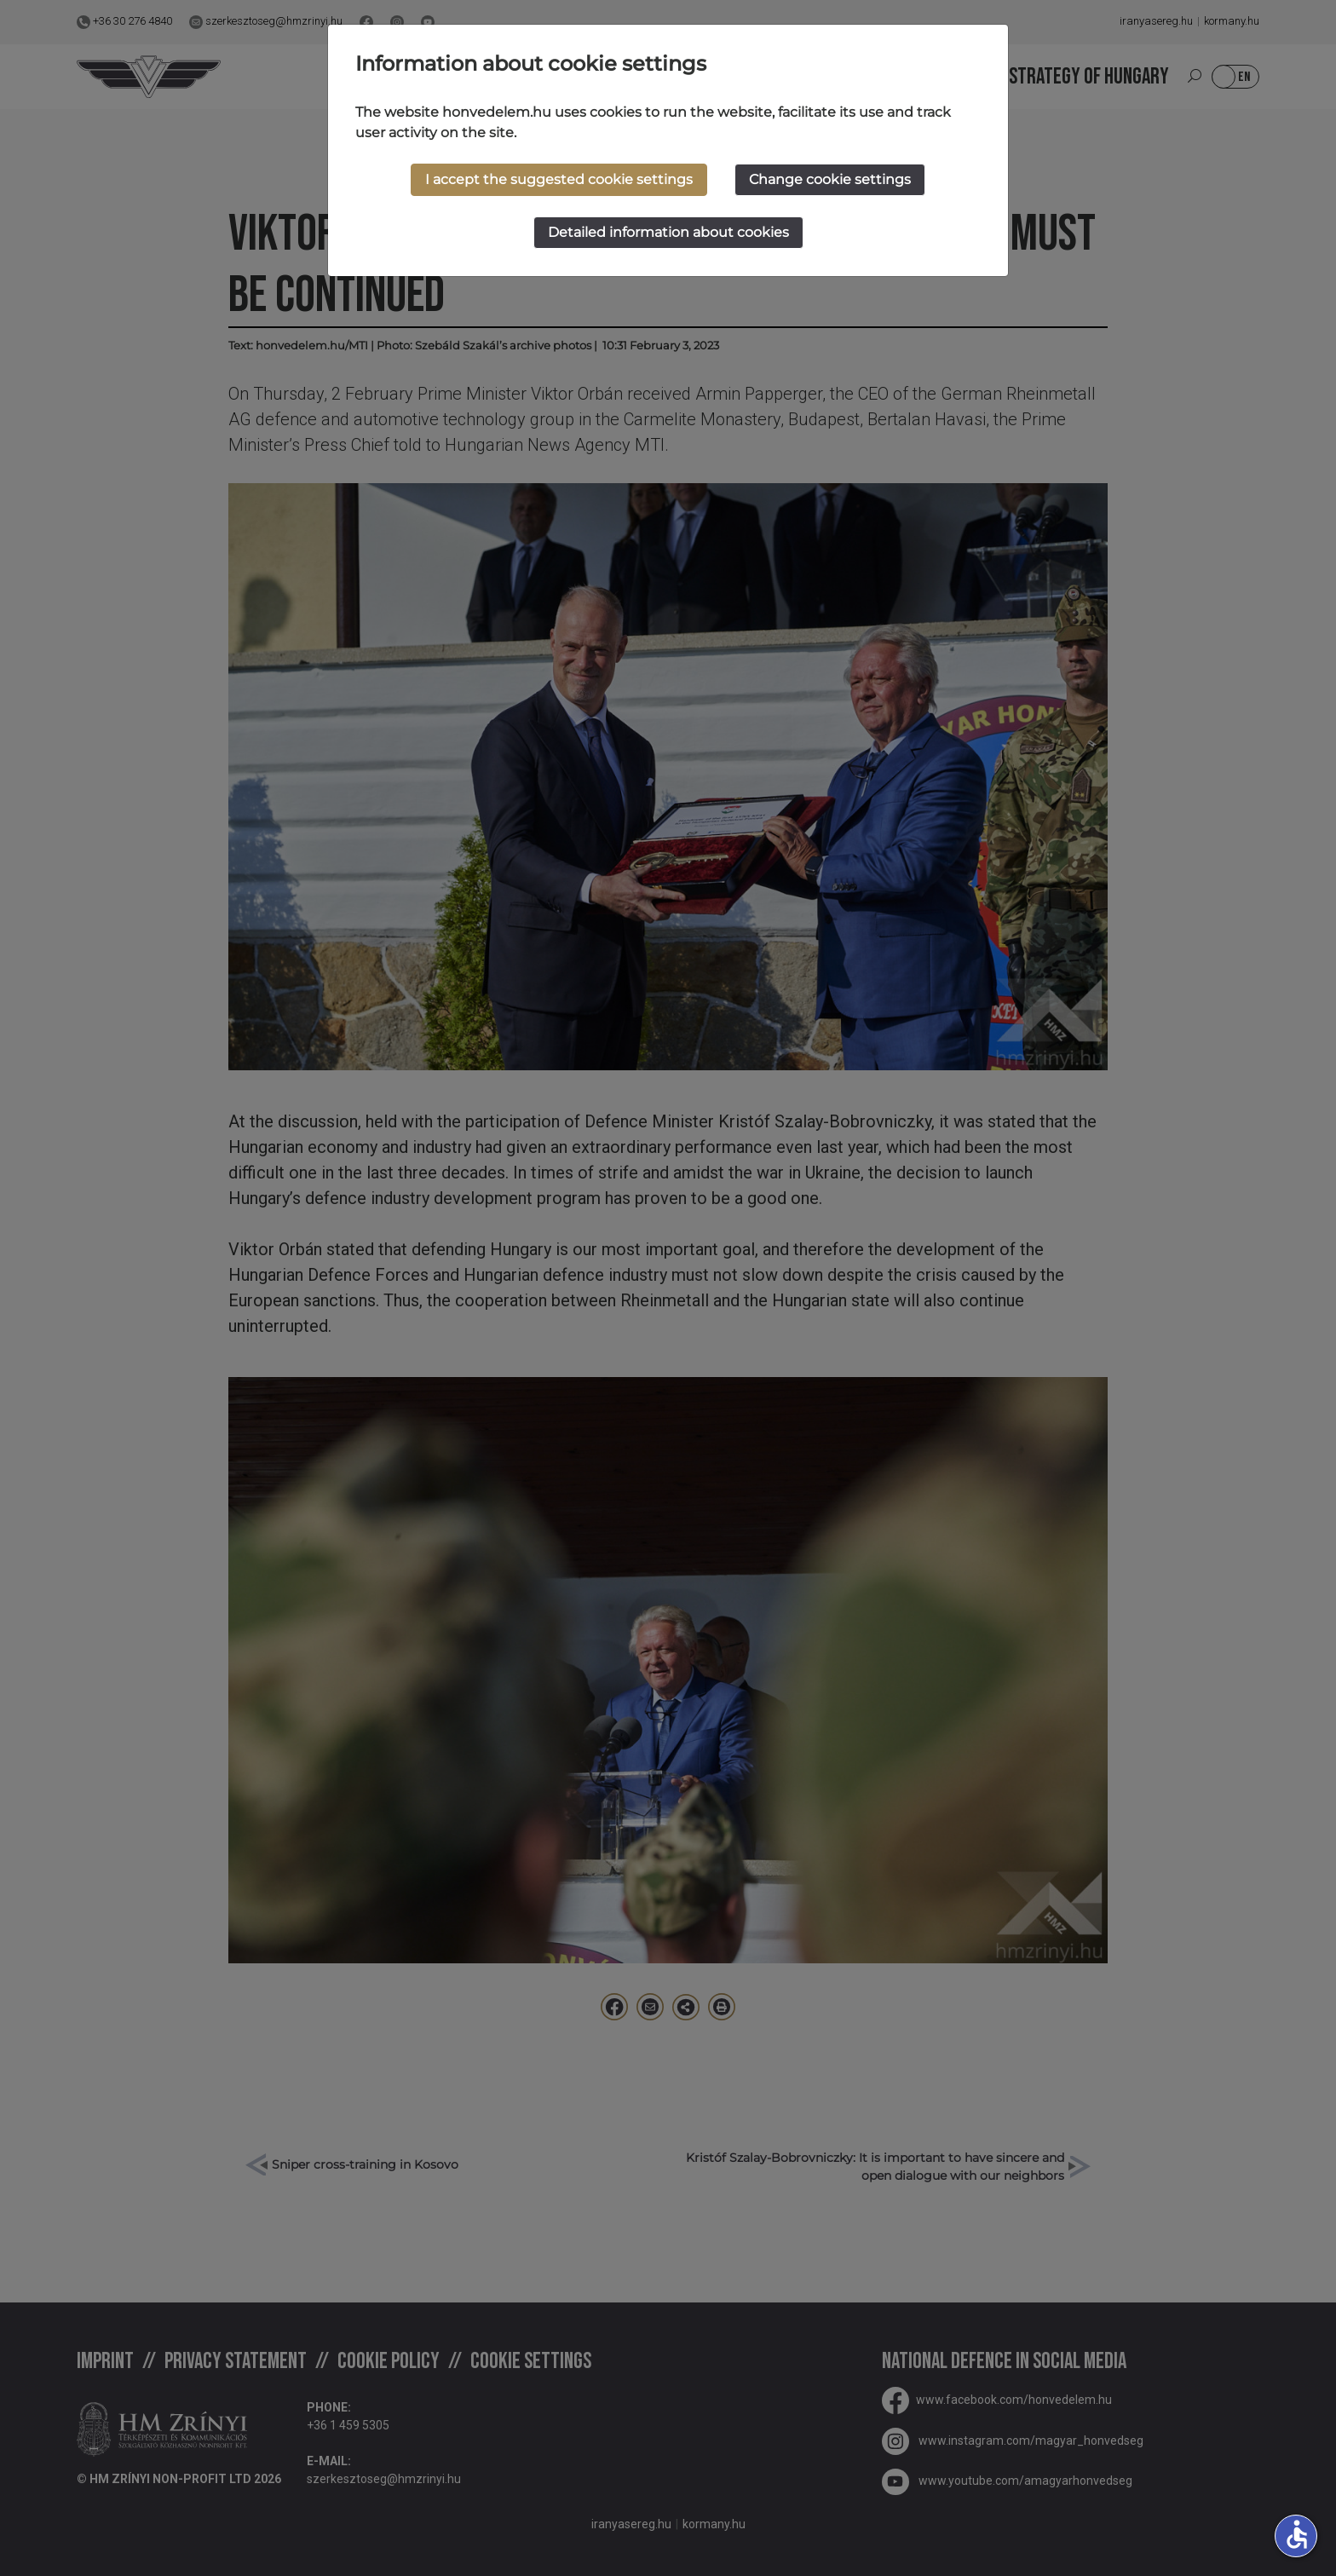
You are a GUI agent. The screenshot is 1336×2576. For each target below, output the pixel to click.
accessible (1297, 2534)
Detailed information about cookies (668, 232)
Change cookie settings (830, 179)
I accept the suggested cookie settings (559, 179)
